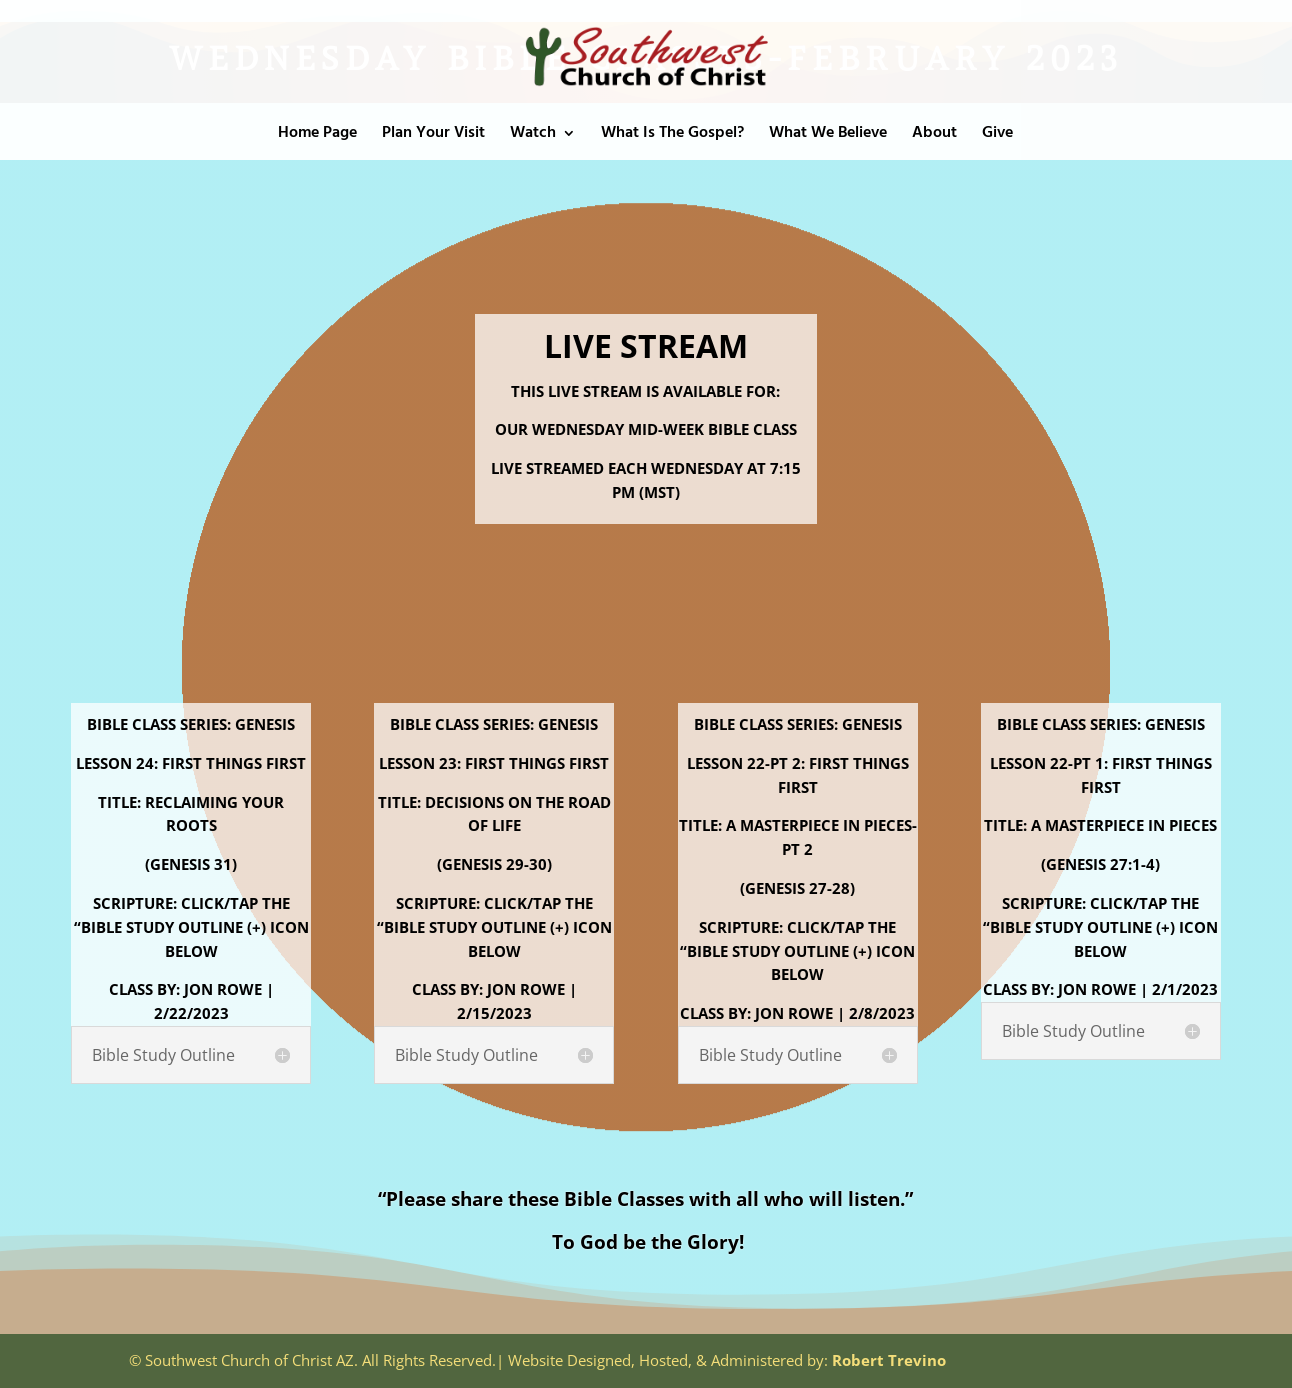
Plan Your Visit (433, 136)
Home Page (317, 136)
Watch (533, 136)
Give (997, 136)
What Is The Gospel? (672, 136)
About (934, 136)
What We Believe (828, 136)
